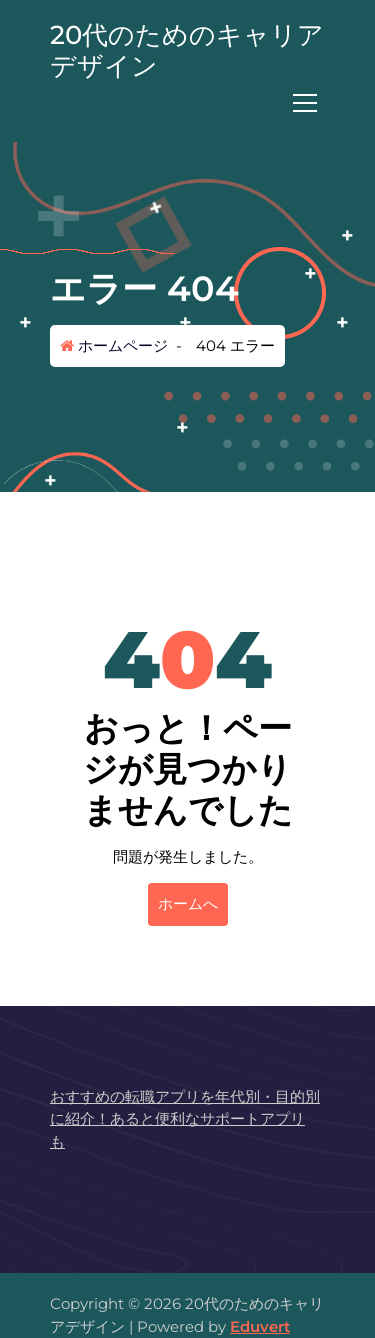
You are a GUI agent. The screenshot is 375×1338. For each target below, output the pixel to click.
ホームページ (114, 345)
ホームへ (188, 903)
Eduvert (260, 1326)
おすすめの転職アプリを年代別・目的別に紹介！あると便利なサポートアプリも (185, 1119)
